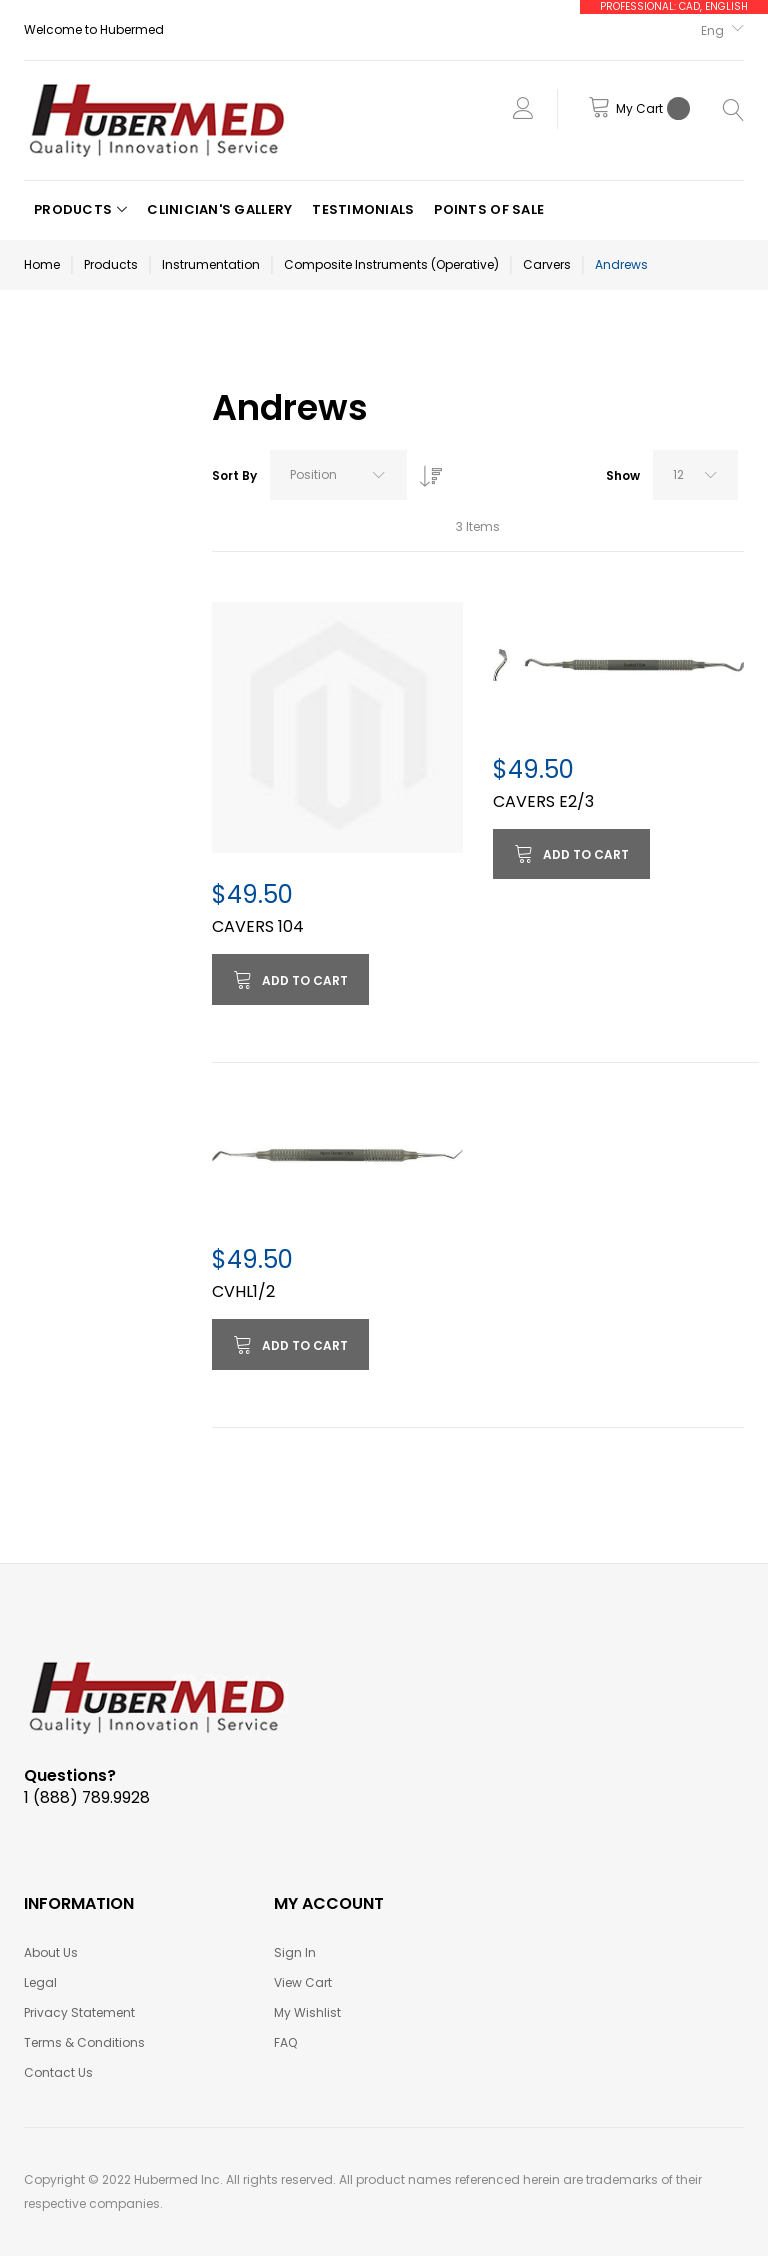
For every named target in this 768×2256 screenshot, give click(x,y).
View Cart (303, 1982)
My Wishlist (307, 2012)
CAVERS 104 (258, 926)
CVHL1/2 (243, 1291)
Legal (40, 1982)
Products (111, 264)
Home (42, 264)
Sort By (234, 475)
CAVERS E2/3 (543, 801)
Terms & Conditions (84, 2042)
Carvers (547, 264)
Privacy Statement (79, 2012)
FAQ (285, 2042)
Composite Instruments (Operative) (391, 264)
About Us (51, 1952)
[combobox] (338, 475)
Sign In (295, 1952)
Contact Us (58, 2072)
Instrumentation (211, 264)
